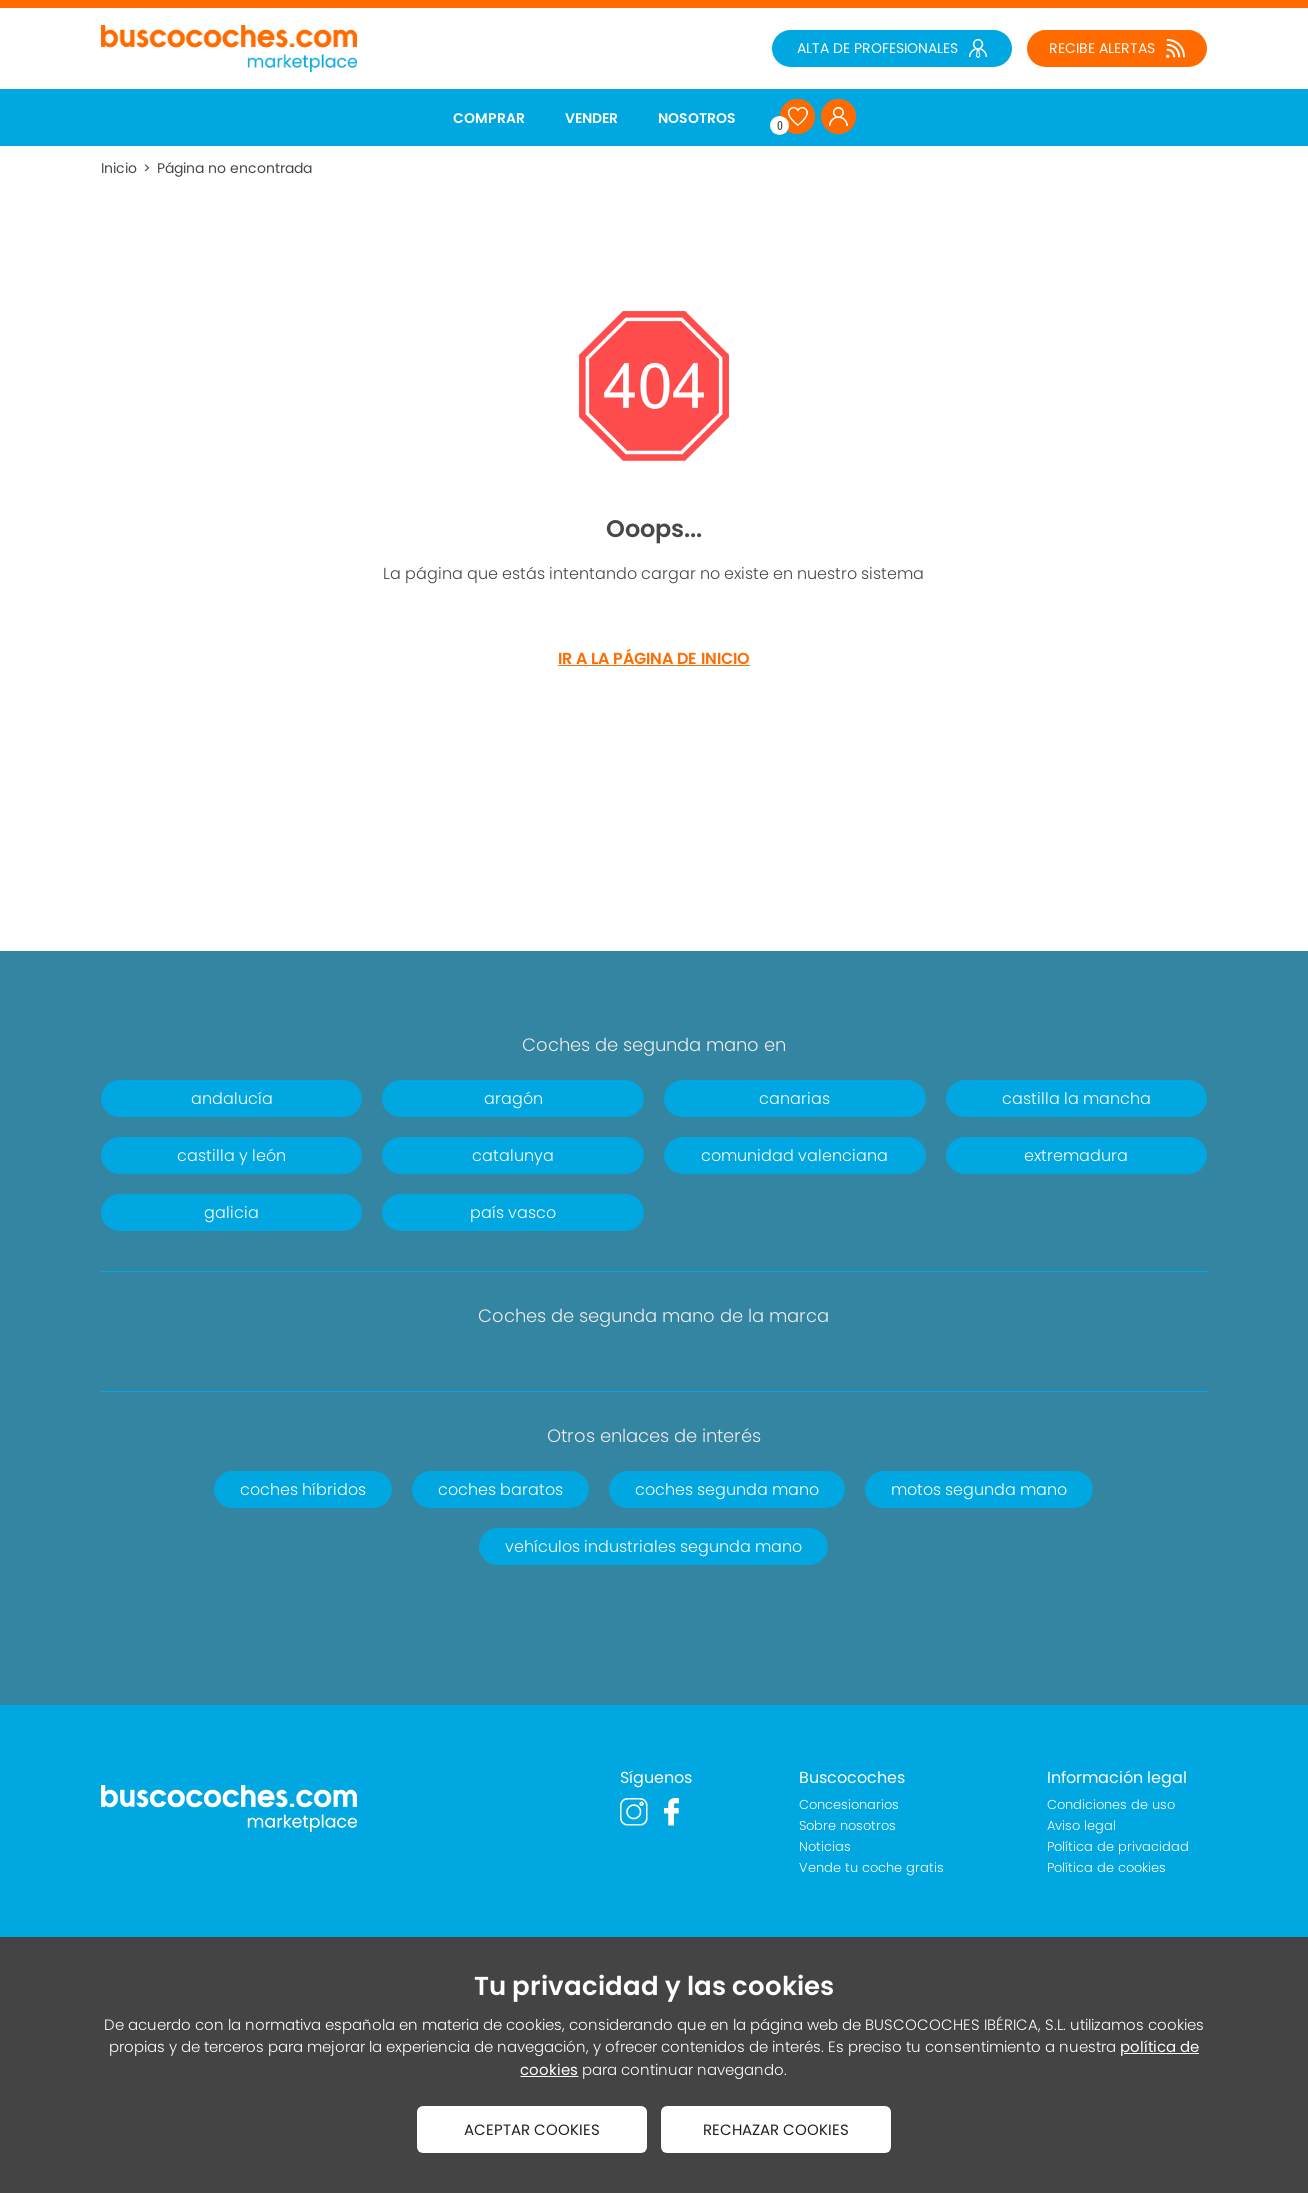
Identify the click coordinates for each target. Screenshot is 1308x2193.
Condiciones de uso (1111, 1804)
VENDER (591, 118)
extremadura (1076, 1155)
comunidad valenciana (794, 1155)
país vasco (513, 1212)
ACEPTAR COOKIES (532, 2129)
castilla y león (231, 1155)
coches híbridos (303, 1489)
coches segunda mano (727, 1489)
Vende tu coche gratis (871, 1867)
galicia (231, 1212)
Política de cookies (1106, 1867)
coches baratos (500, 1489)
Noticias (825, 1846)
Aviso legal (1081, 1825)
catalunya (513, 1155)
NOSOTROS (697, 118)
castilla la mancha (1076, 1098)
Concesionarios (849, 1804)
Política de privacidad (1118, 1846)
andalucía (232, 1098)
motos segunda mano (979, 1489)
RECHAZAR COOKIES (776, 2129)
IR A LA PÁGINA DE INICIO (654, 658)
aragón (513, 1098)
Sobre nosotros (847, 1825)
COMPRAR (489, 118)
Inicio (119, 168)
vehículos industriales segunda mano (653, 1546)
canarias (794, 1098)
